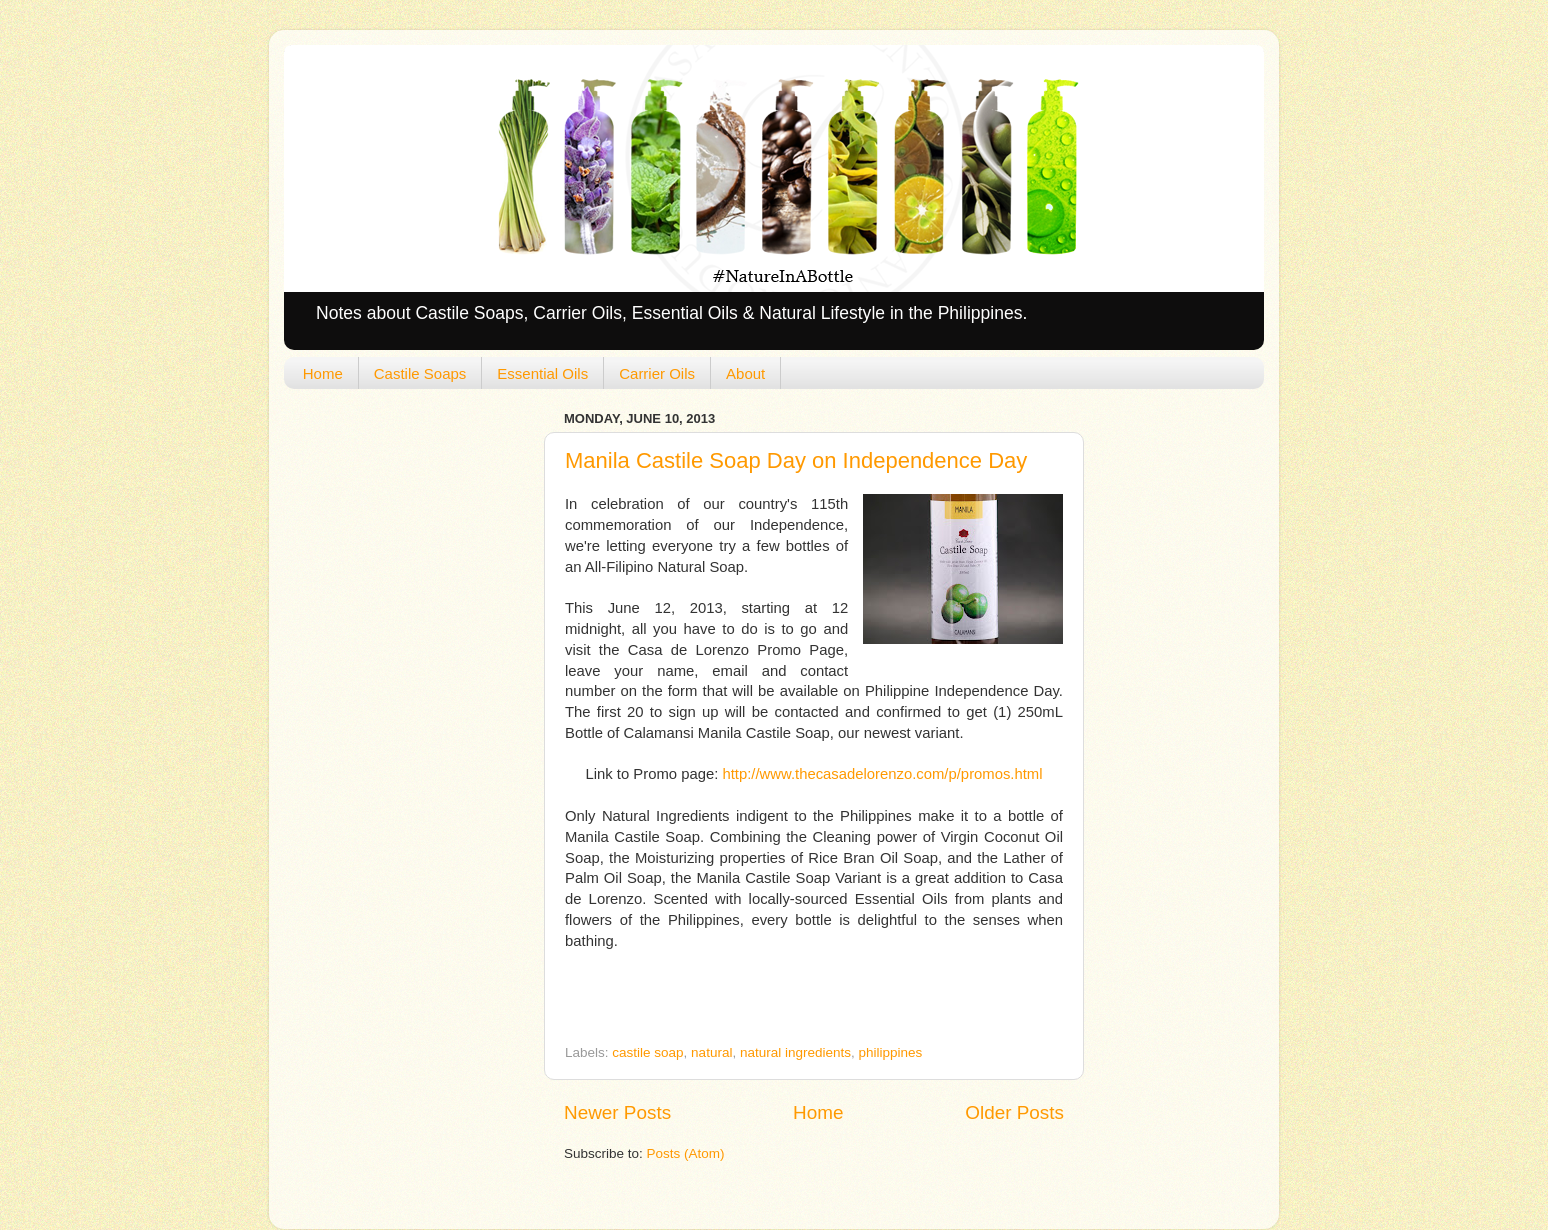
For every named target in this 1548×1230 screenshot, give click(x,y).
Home (323, 373)
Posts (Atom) (686, 1153)
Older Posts (1014, 1112)
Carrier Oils (657, 373)
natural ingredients (795, 1052)
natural (711, 1052)
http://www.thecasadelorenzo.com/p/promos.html (882, 774)
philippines (891, 1052)
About (745, 373)
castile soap (647, 1052)
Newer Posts (617, 1112)
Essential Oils (542, 373)
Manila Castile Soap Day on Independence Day (796, 460)
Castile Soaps (420, 373)
